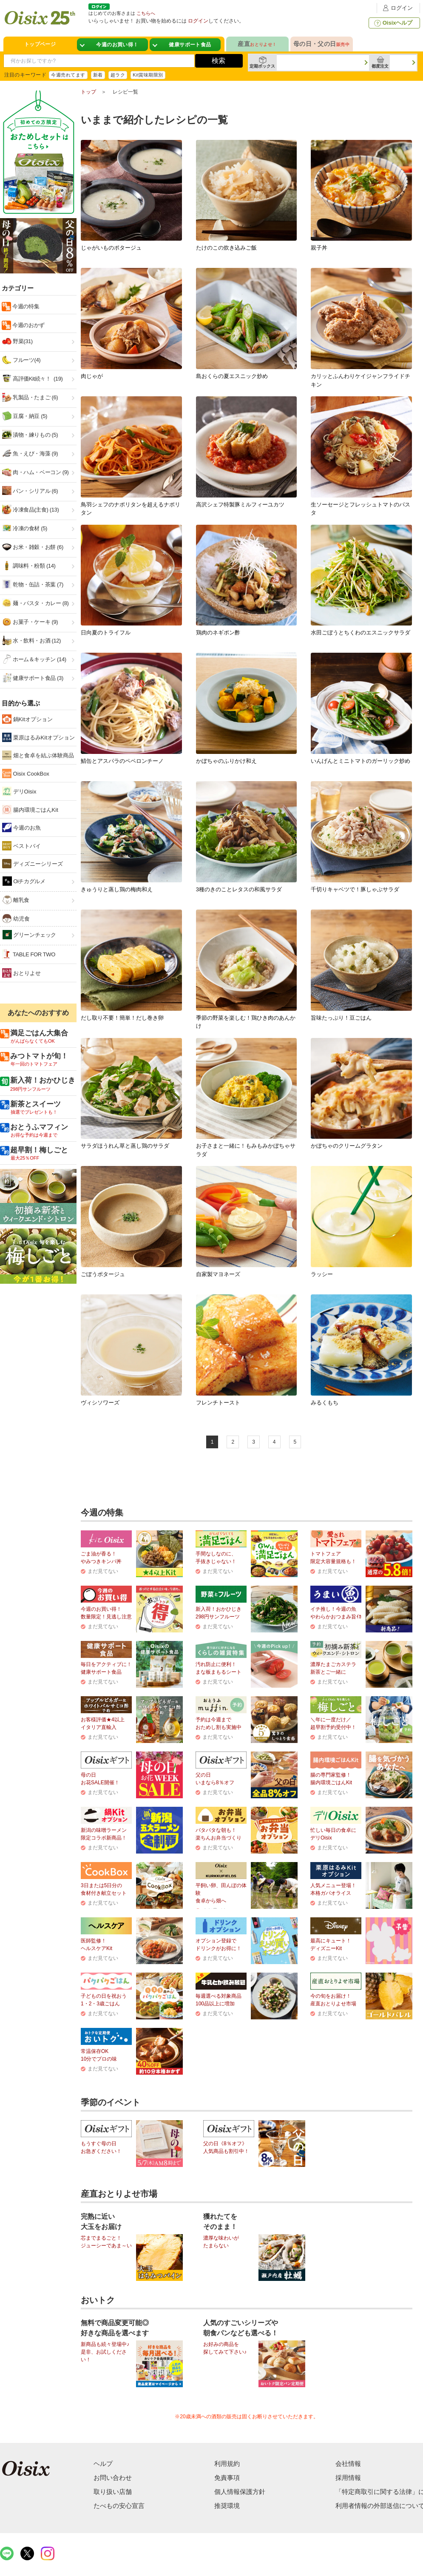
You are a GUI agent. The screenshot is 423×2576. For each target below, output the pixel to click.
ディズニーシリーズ (32, 863)
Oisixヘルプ (392, 23)
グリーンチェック (29, 935)
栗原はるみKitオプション (38, 737)
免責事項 (227, 2477)
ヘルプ (103, 2463)
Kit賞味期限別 (148, 74)
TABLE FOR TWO (28, 954)
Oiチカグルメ (24, 881)
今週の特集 (25, 306)
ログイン (396, 8)
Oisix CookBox (25, 773)
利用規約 (227, 2463)
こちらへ (145, 13)
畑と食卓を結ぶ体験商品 (38, 755)
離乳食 (16, 899)
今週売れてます (68, 74)
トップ (88, 92)
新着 (98, 74)
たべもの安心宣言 (119, 2505)
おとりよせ (21, 973)
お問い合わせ (113, 2477)
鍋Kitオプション (27, 719)
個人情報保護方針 (239, 2491)
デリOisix (19, 791)
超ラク (118, 74)
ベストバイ (21, 845)
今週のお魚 (21, 827)
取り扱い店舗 (113, 2491)
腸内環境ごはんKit (30, 809)
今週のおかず (28, 325)
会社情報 (348, 2463)
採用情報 (348, 2477)
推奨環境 (227, 2505)
